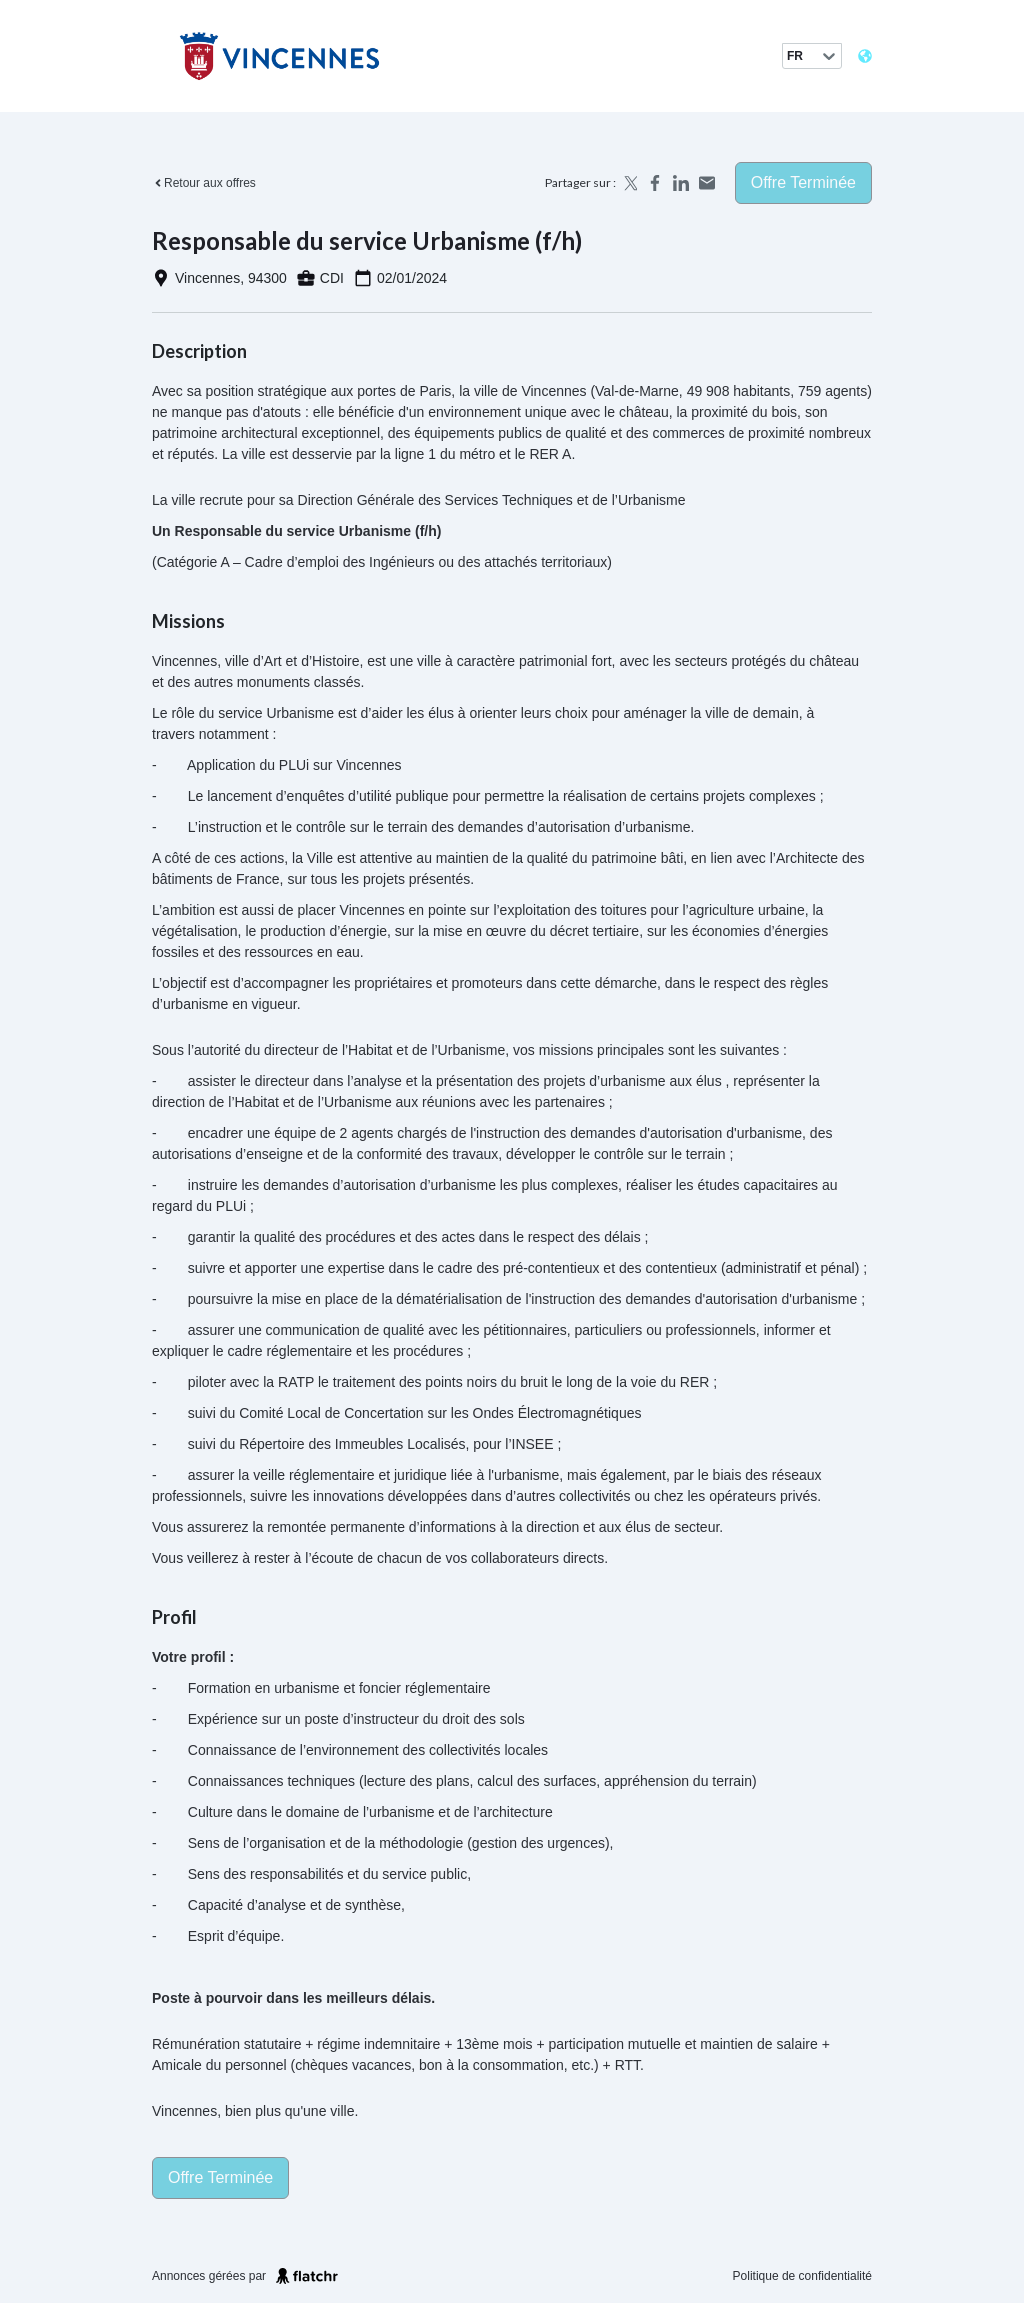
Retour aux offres (204, 183)
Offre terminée (803, 182)
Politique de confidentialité (802, 2276)
